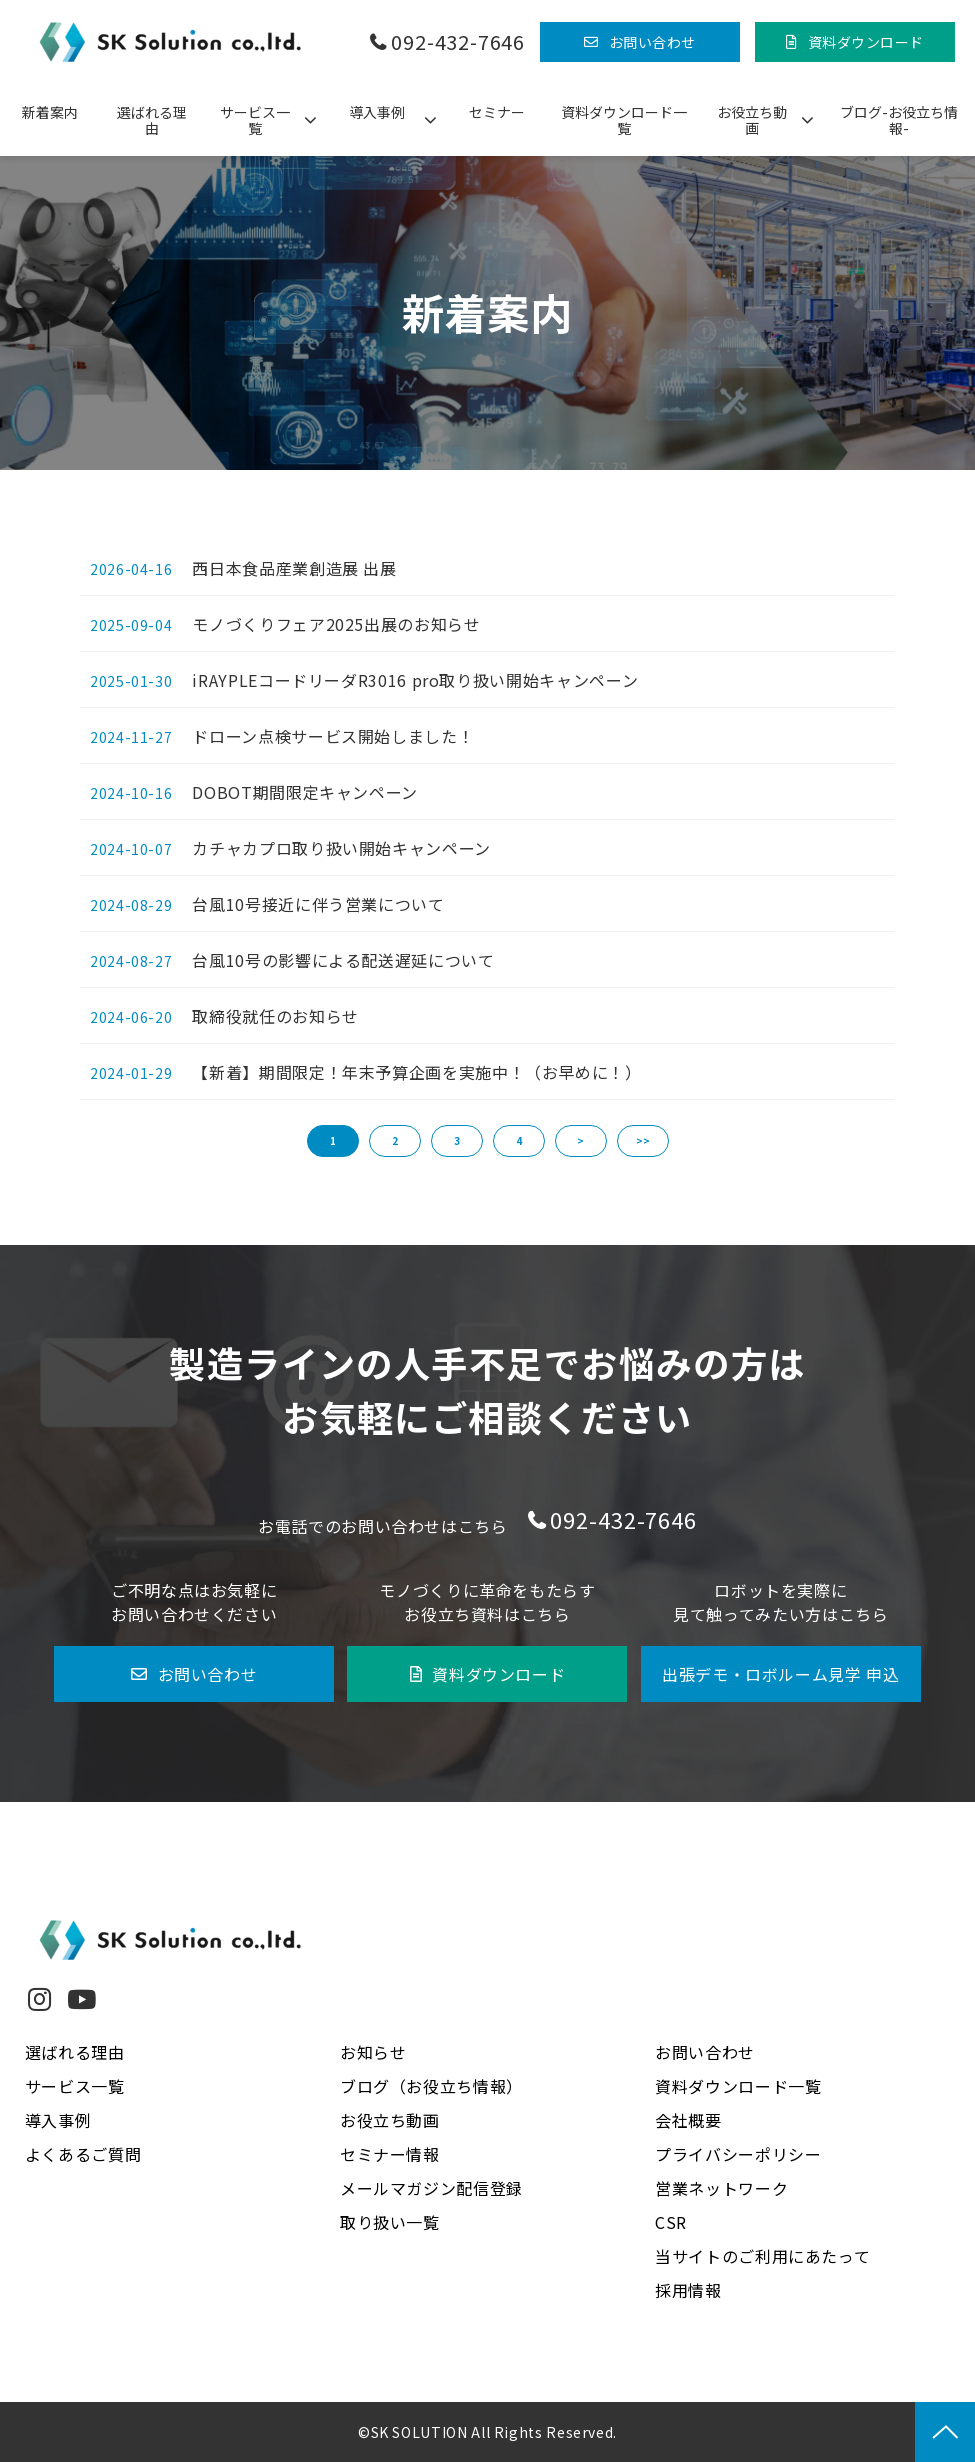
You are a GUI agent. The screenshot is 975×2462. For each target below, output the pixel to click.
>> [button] (643, 1140)
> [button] (580, 1140)
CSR (671, 2222)
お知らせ (373, 2052)
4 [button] (519, 1140)
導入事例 (377, 112)
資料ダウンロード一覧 (624, 120)
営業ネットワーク (721, 2188)
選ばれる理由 (152, 120)
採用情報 (688, 2290)
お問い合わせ (652, 42)
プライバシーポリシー (738, 2154)
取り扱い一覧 (390, 2222)
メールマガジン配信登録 (431, 2188)
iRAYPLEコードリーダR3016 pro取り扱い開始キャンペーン (415, 680)
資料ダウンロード (866, 42)
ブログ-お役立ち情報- (899, 120)
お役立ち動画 (752, 120)
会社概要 (688, 2120)
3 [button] (457, 1140)
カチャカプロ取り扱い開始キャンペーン (341, 848)
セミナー (497, 112)
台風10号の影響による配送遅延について (343, 960)
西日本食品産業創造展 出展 (294, 568)
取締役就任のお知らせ (275, 1016)
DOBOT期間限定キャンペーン (305, 792)
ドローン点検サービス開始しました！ (333, 736)
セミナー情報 (390, 2154)
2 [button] (395, 1140)
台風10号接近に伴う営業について (318, 904)
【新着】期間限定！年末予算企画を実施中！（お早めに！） (416, 1072)
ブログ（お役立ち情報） (431, 2086)
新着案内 (50, 112)
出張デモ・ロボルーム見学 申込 (781, 1674)
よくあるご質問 (83, 2154)
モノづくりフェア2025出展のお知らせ (336, 624)
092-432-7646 (458, 42)
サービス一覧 (255, 120)
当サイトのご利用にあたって (762, 2256)
